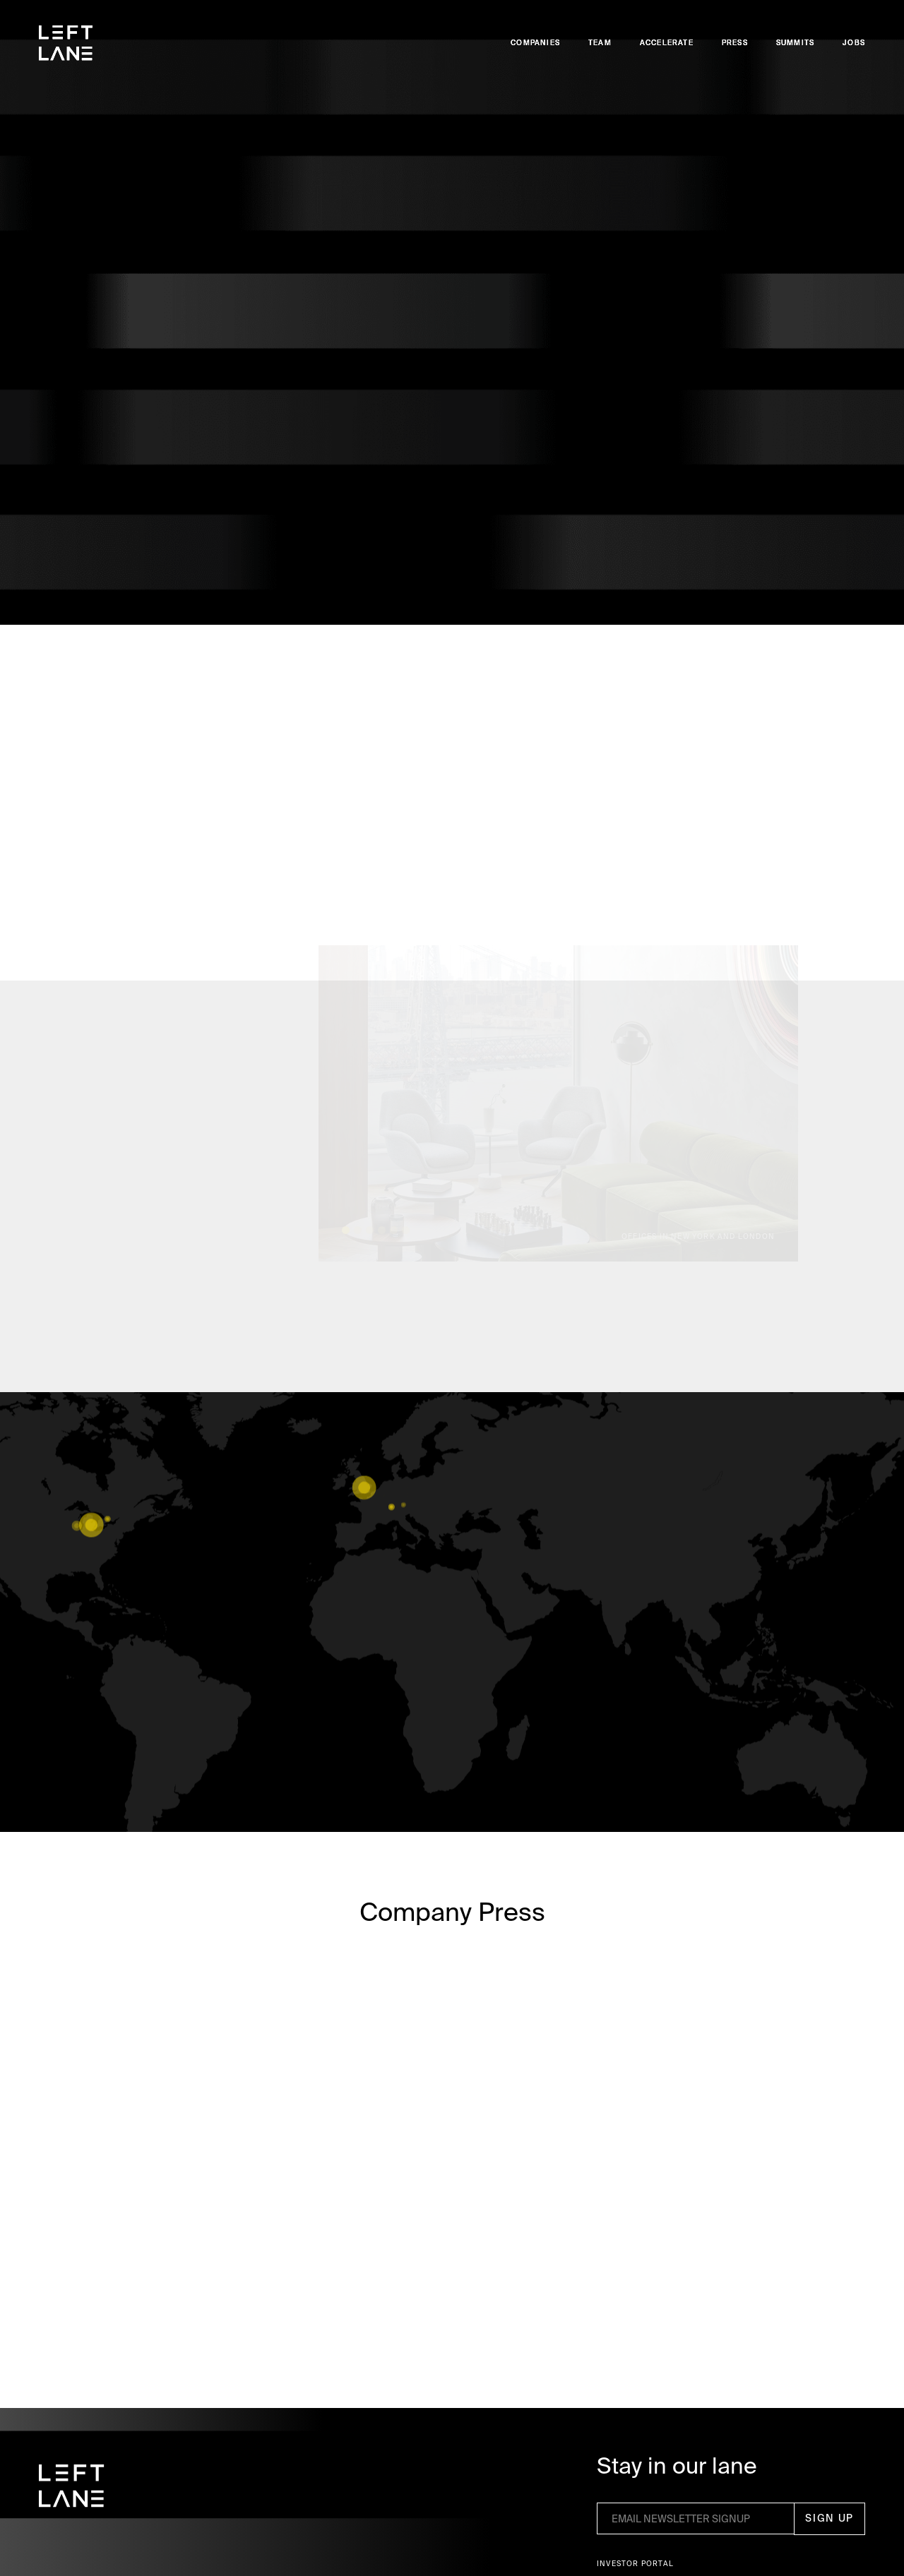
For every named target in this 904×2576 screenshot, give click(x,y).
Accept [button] (727, 2537)
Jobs (854, 43)
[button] (789, 2538)
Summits (795, 43)
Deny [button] (646, 2537)
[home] (66, 43)
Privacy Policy (482, 2538)
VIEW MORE (452, 1749)
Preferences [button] (577, 2538)
